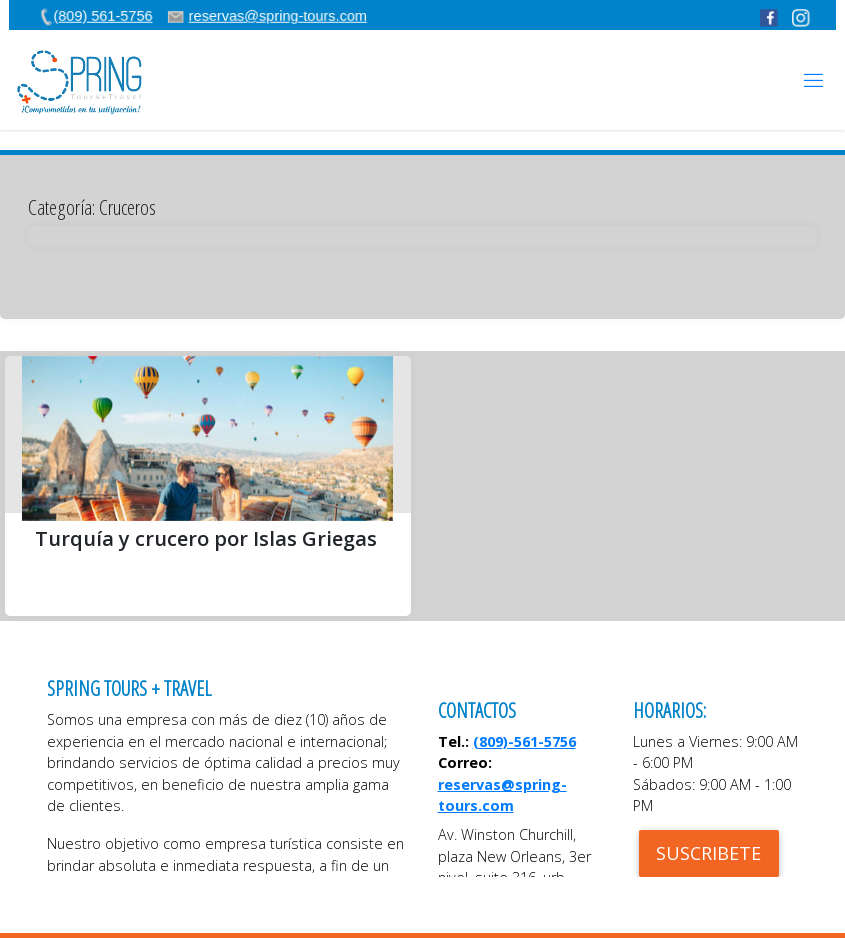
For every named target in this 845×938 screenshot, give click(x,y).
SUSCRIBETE (708, 853)
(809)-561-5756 (524, 741)
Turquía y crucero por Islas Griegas (206, 538)
